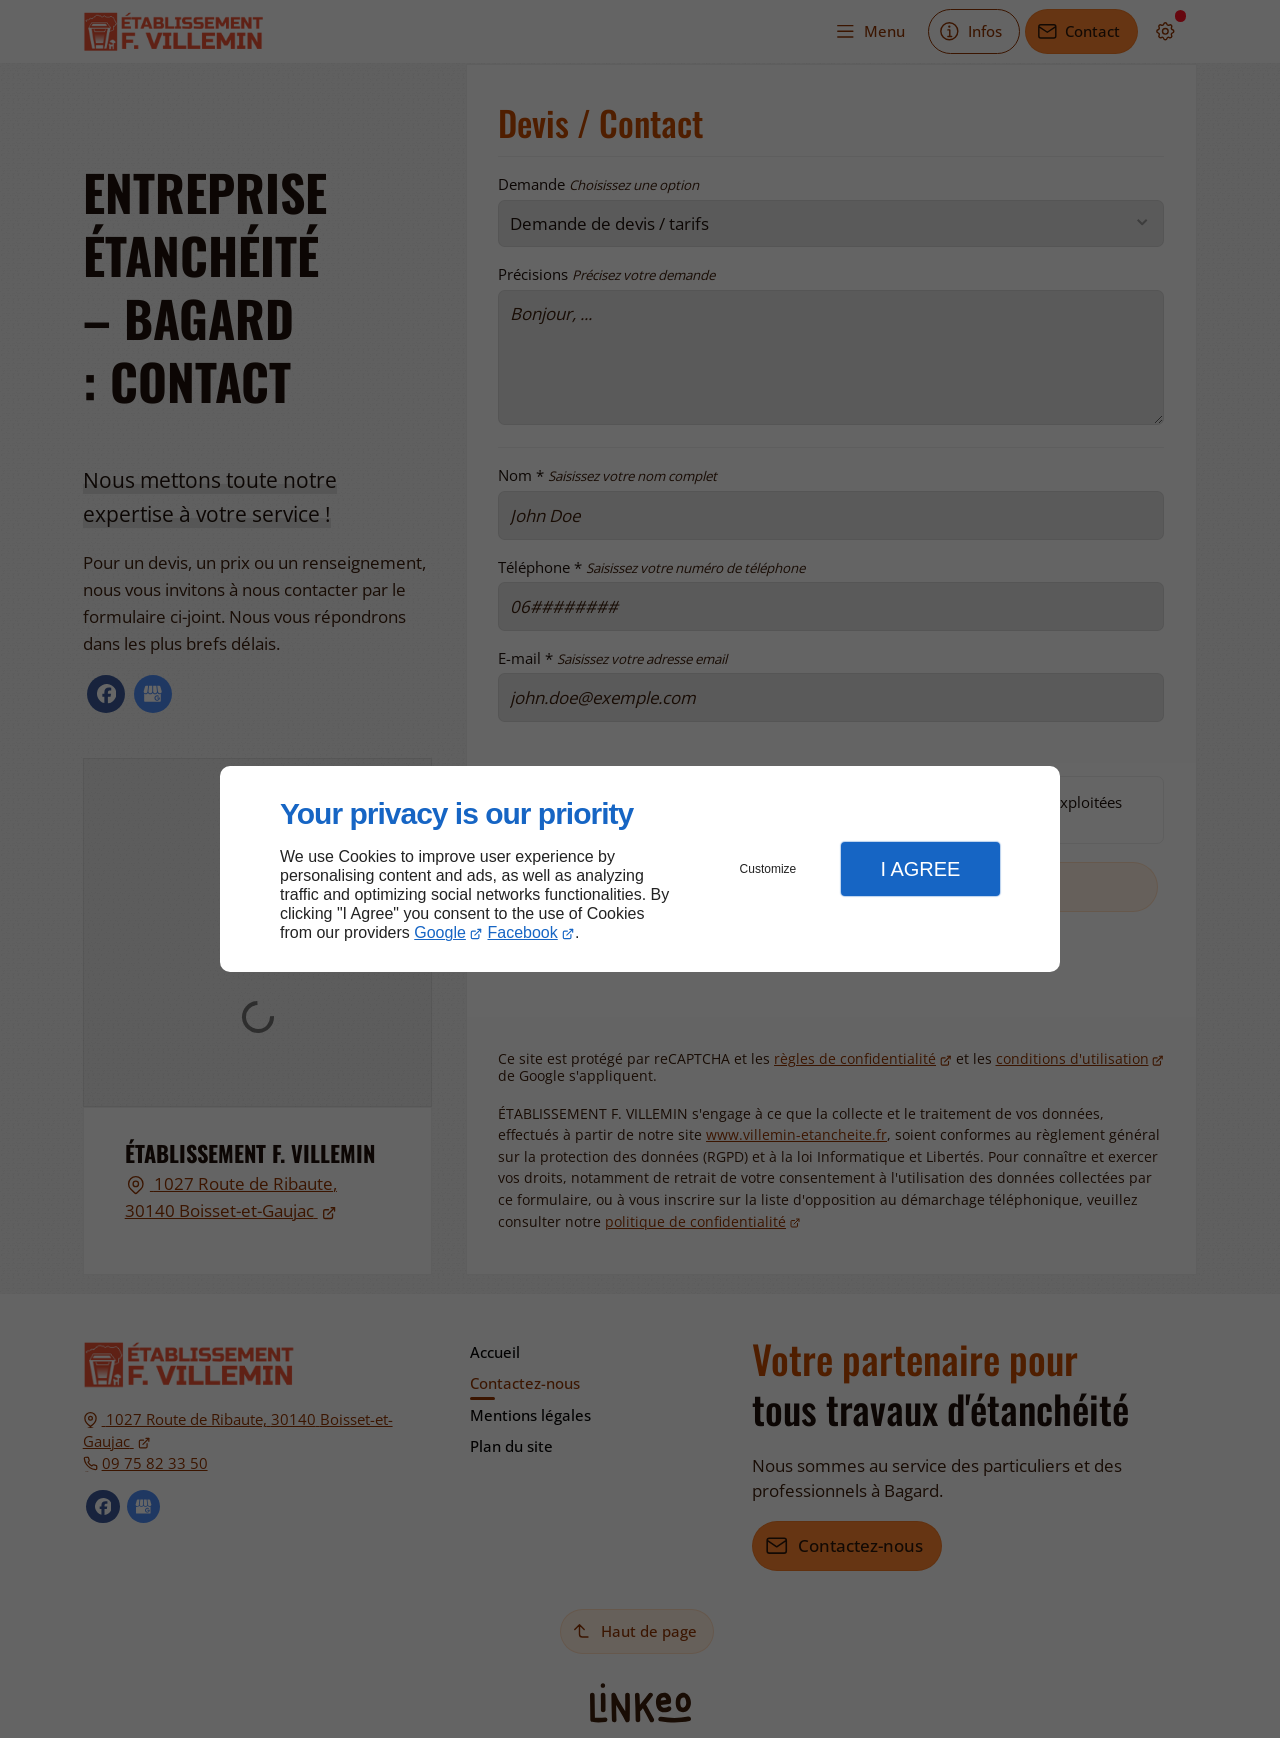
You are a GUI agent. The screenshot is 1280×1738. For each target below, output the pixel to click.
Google (440, 932)
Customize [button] (768, 869)
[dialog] (640, 869)
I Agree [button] (920, 869)
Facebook (523, 932)
